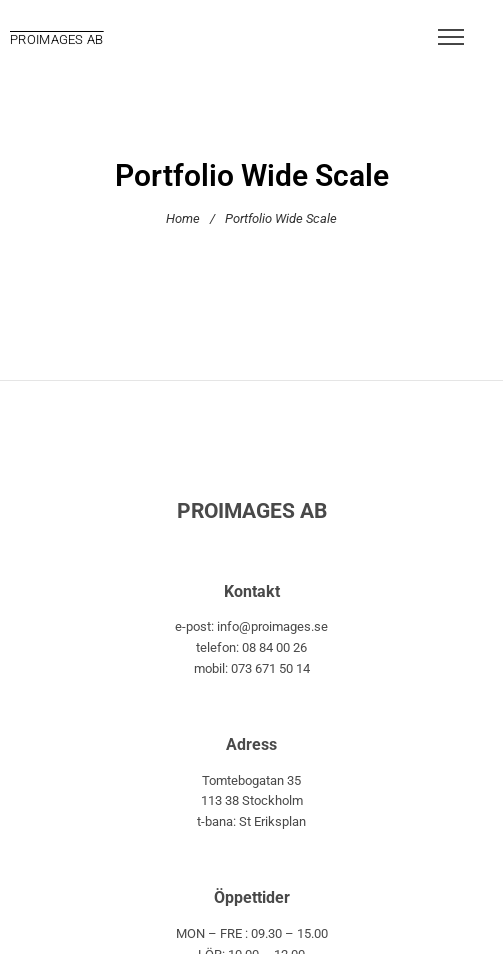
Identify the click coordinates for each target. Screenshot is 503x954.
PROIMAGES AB (57, 39)
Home (183, 218)
